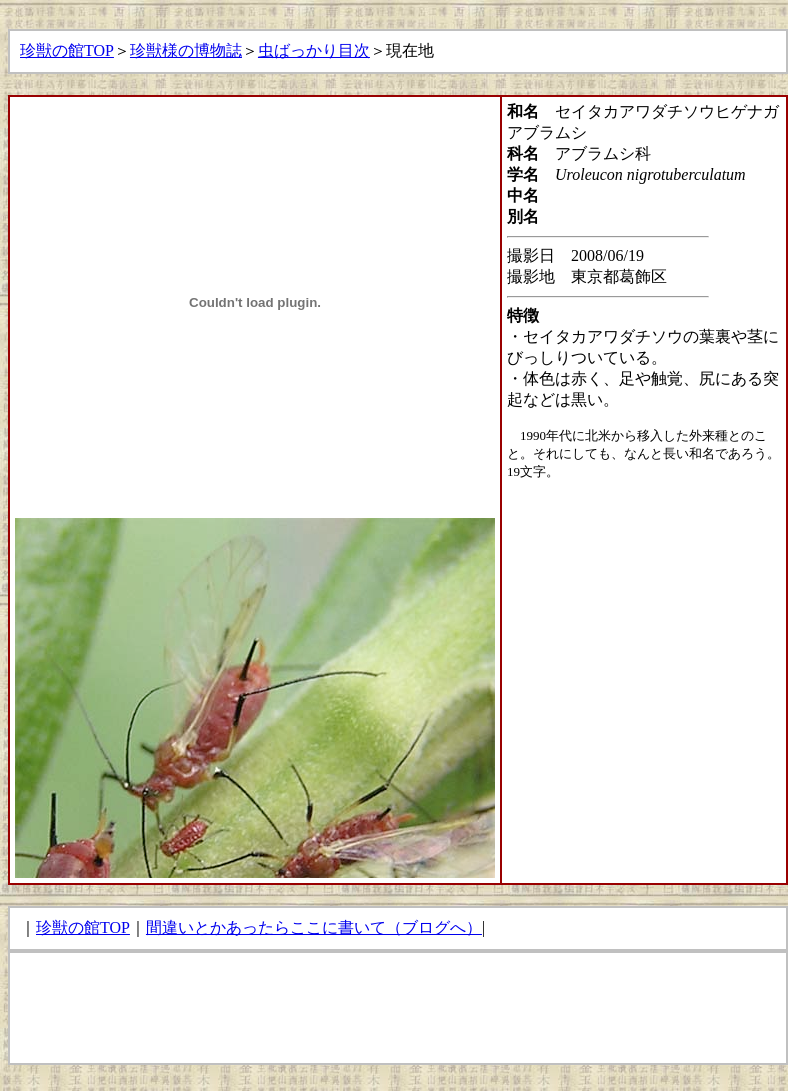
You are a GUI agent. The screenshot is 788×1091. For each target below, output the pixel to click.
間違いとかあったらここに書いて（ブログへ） (314, 927)
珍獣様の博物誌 (186, 50)
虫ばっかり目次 (314, 50)
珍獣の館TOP (67, 50)
